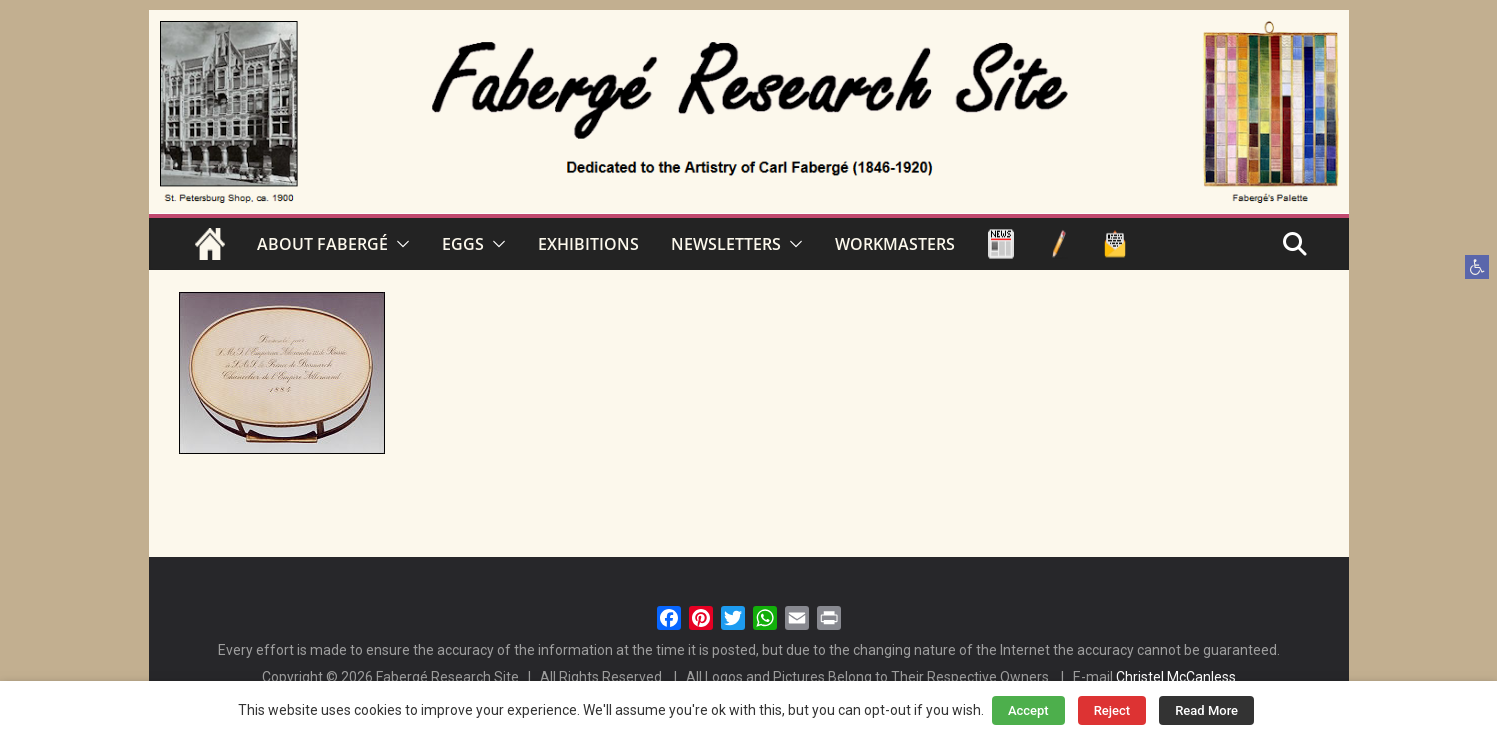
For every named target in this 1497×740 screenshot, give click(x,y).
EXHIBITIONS (588, 244)
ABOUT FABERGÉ (322, 244)
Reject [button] (1112, 710)
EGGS (463, 244)
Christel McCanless (1176, 677)
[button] (1477, 267)
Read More (1206, 710)
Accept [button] (1028, 710)
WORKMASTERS (895, 244)
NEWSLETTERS (726, 244)
